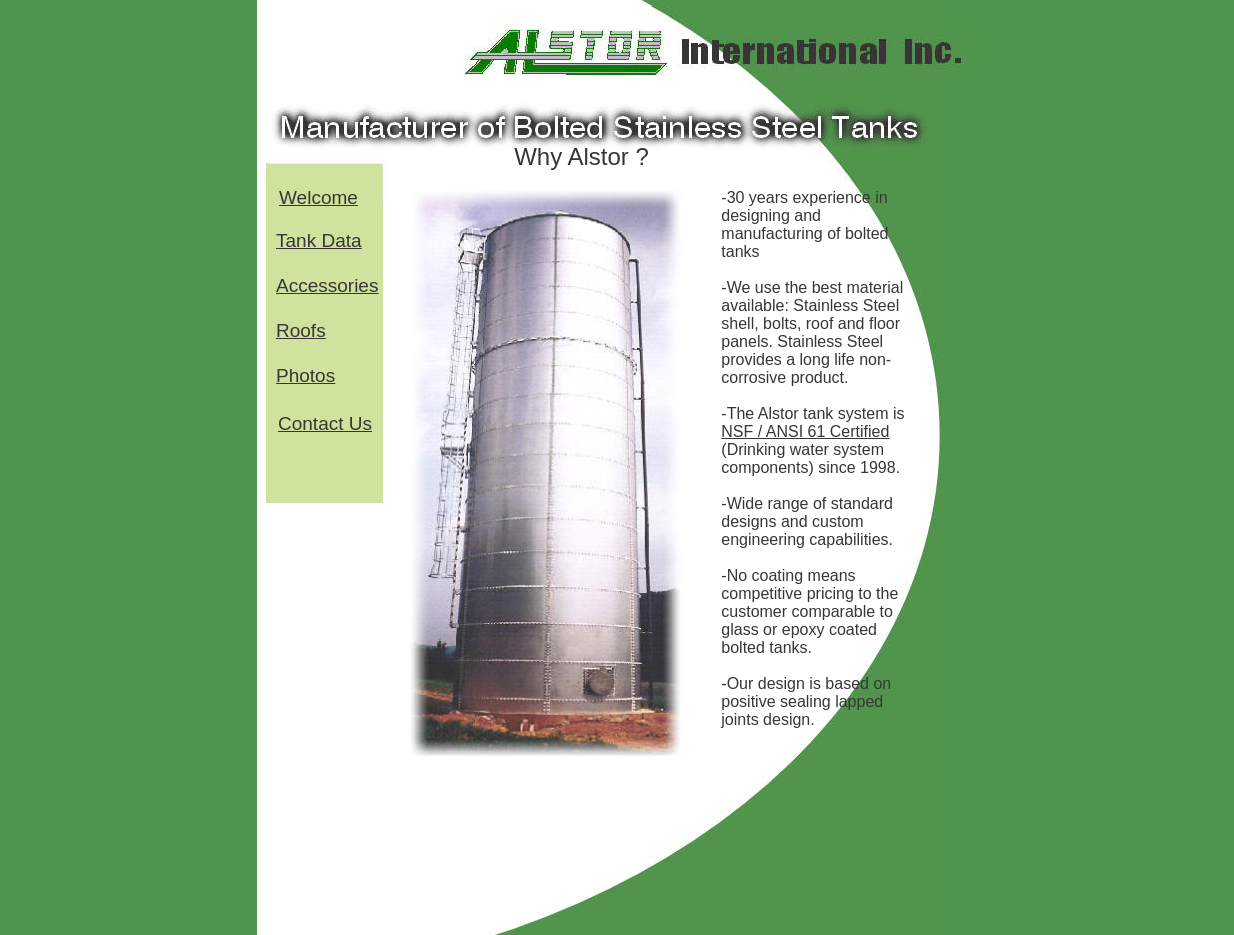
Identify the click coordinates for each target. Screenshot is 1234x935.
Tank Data (319, 240)
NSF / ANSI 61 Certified (805, 431)
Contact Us (325, 423)
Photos (305, 375)
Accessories (327, 285)
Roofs (301, 330)
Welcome (318, 197)
